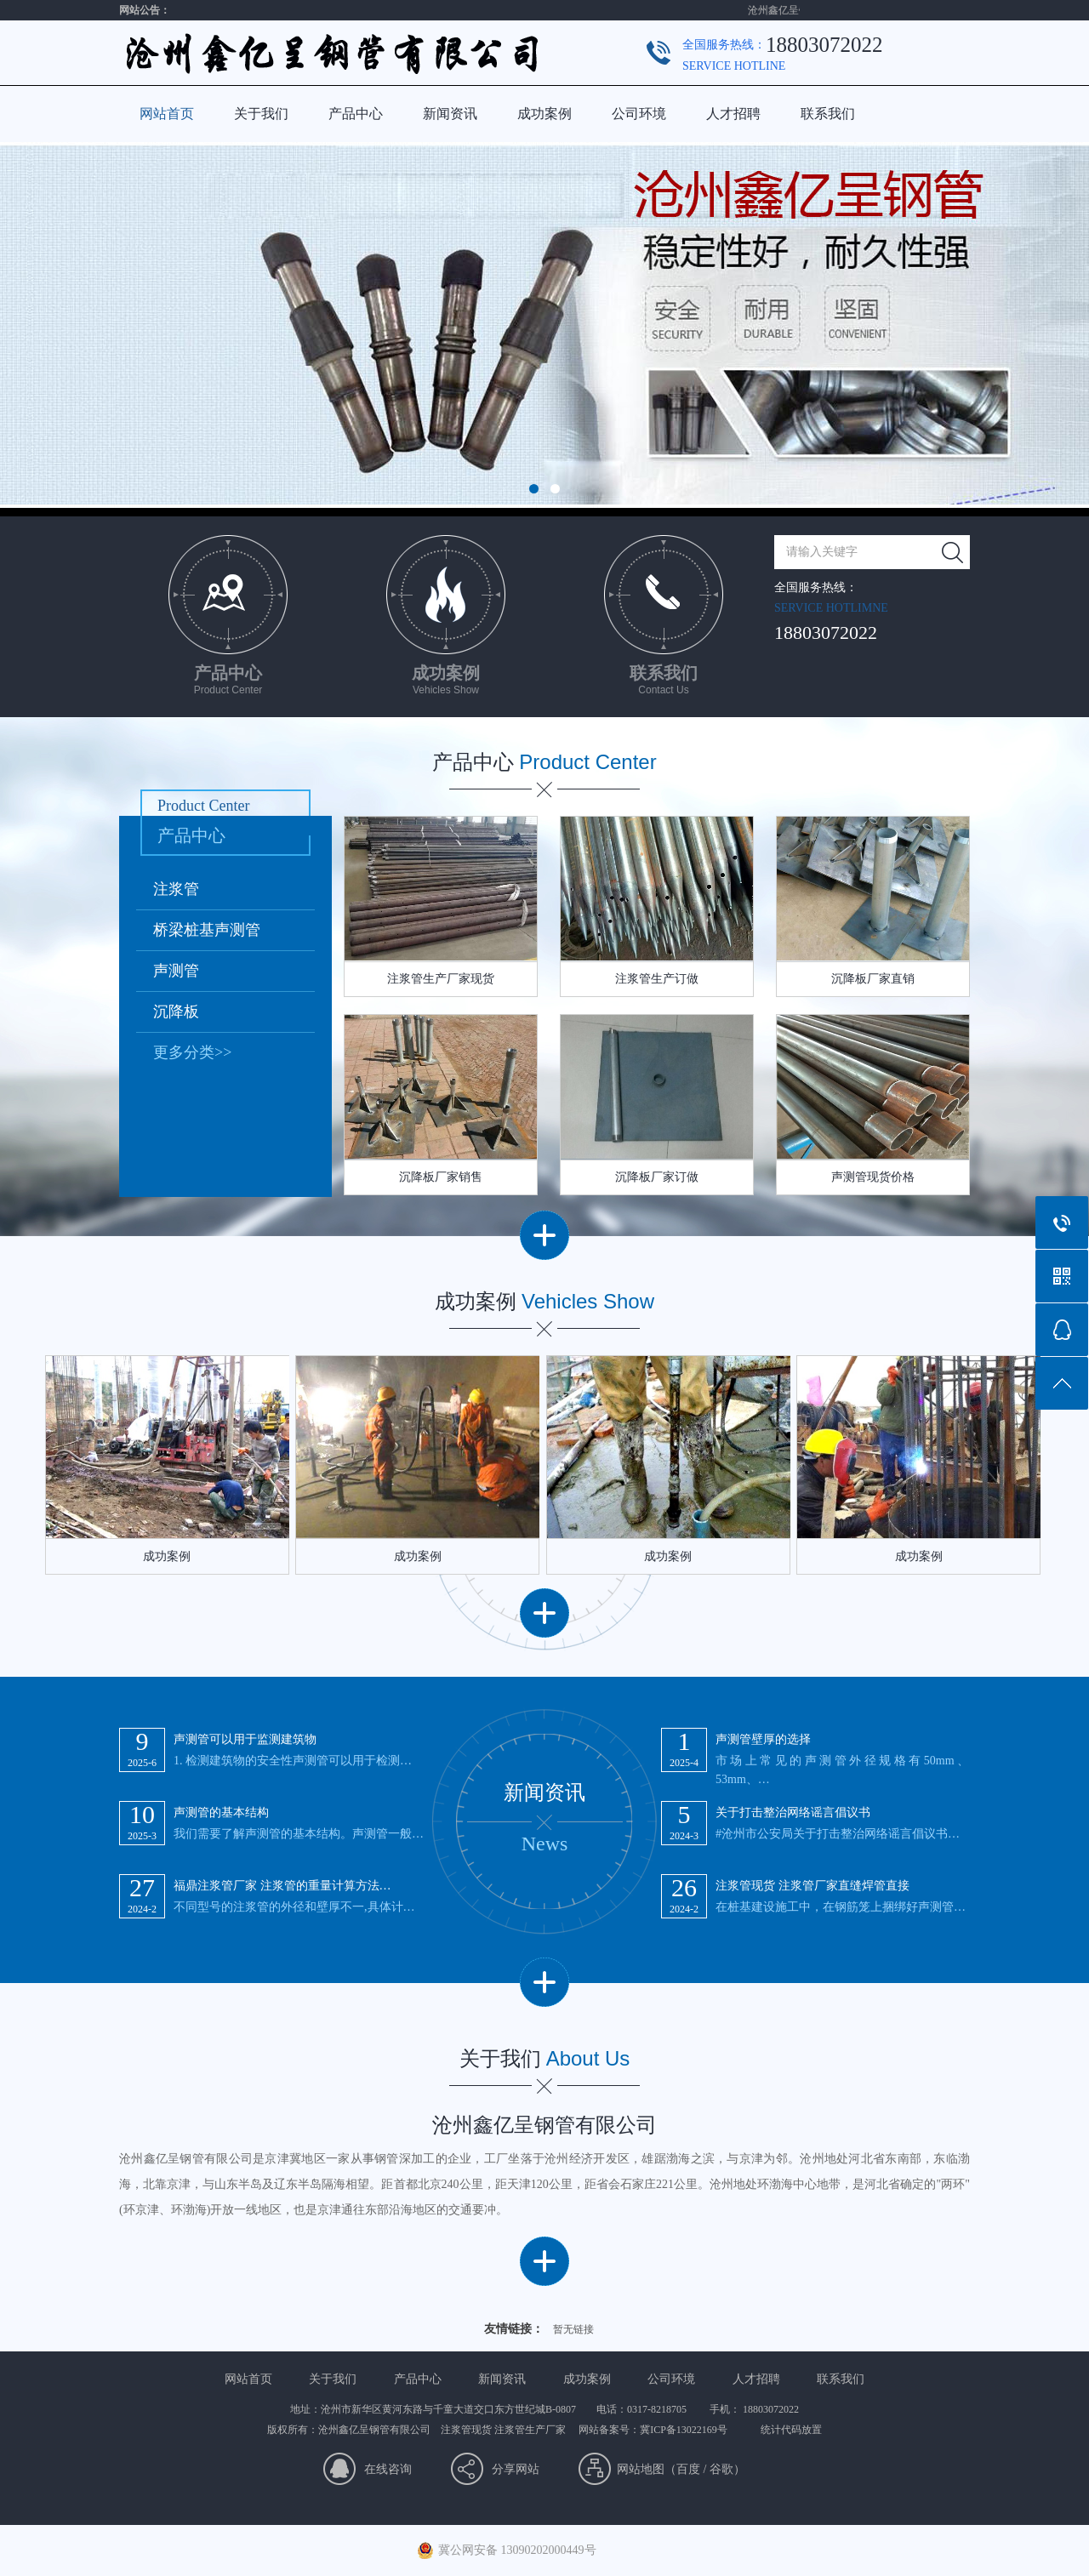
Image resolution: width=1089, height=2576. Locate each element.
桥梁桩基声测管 (206, 929)
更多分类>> (192, 1052)
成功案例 (544, 113)
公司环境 (639, 113)
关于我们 (261, 113)
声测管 (176, 970)
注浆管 (176, 889)
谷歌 (721, 2469)
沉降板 (176, 1011)
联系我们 (828, 113)
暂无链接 (573, 2329)
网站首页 (167, 113)
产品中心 (355, 113)
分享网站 (515, 2469)
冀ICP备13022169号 (683, 2430)
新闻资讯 (450, 113)
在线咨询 (388, 2469)
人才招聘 (733, 113)
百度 (688, 2469)
